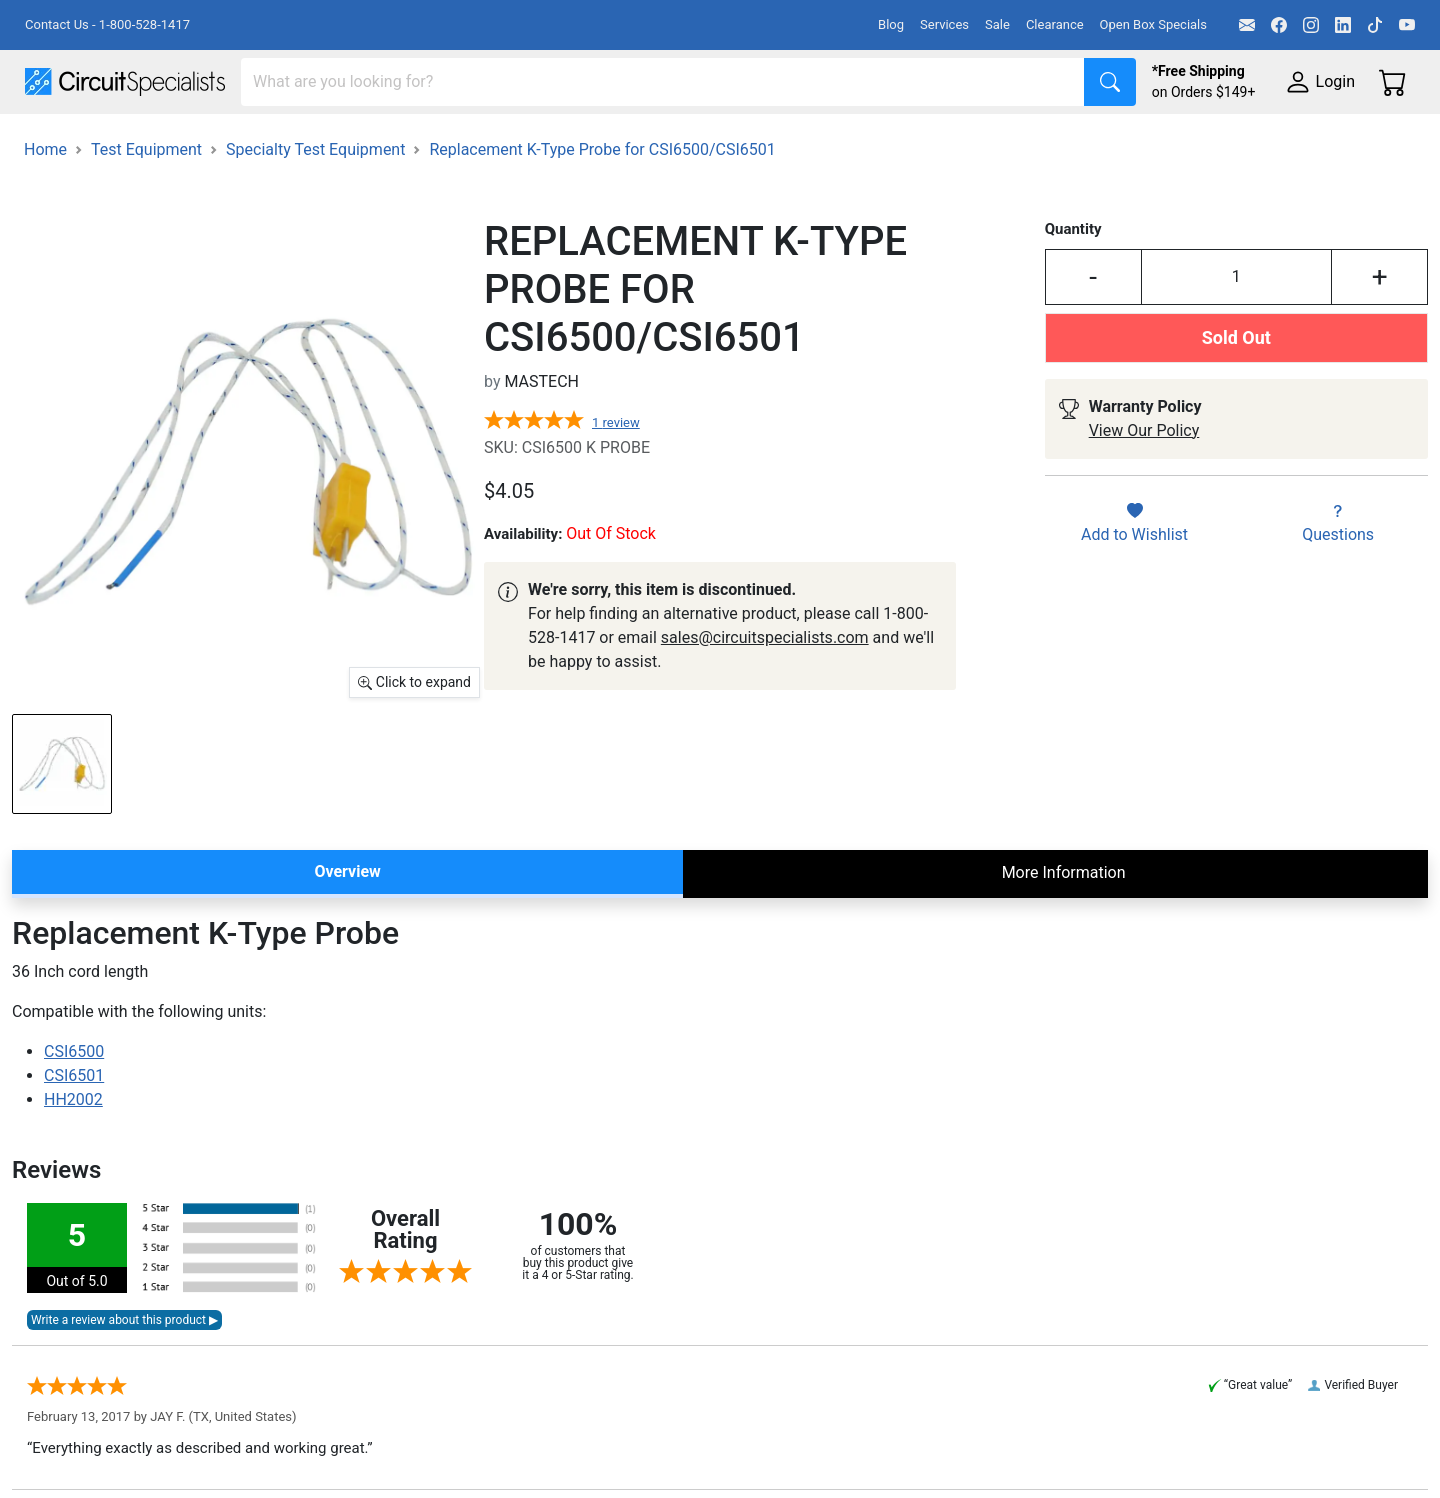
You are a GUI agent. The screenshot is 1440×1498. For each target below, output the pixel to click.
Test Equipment (319, 141)
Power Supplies (468, 141)
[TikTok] (1375, 25)
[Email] (1247, 25)
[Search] (663, 82)
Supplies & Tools (1261, 141)
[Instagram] (1311, 25)
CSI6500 (74, 1107)
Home (45, 205)
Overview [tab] (347, 927)
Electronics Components (1078, 141)
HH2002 (73, 1155)
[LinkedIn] (1343, 25)
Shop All (55, 141)
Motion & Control (893, 141)
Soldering (761, 141)
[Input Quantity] (1237, 333)
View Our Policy (1144, 486)
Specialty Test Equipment (315, 205)
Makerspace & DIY (624, 141)
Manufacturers (174, 141)
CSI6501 (74, 1131)
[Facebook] (1279, 25)
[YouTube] (1407, 25)
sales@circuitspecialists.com (765, 693)
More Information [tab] (1064, 928)
